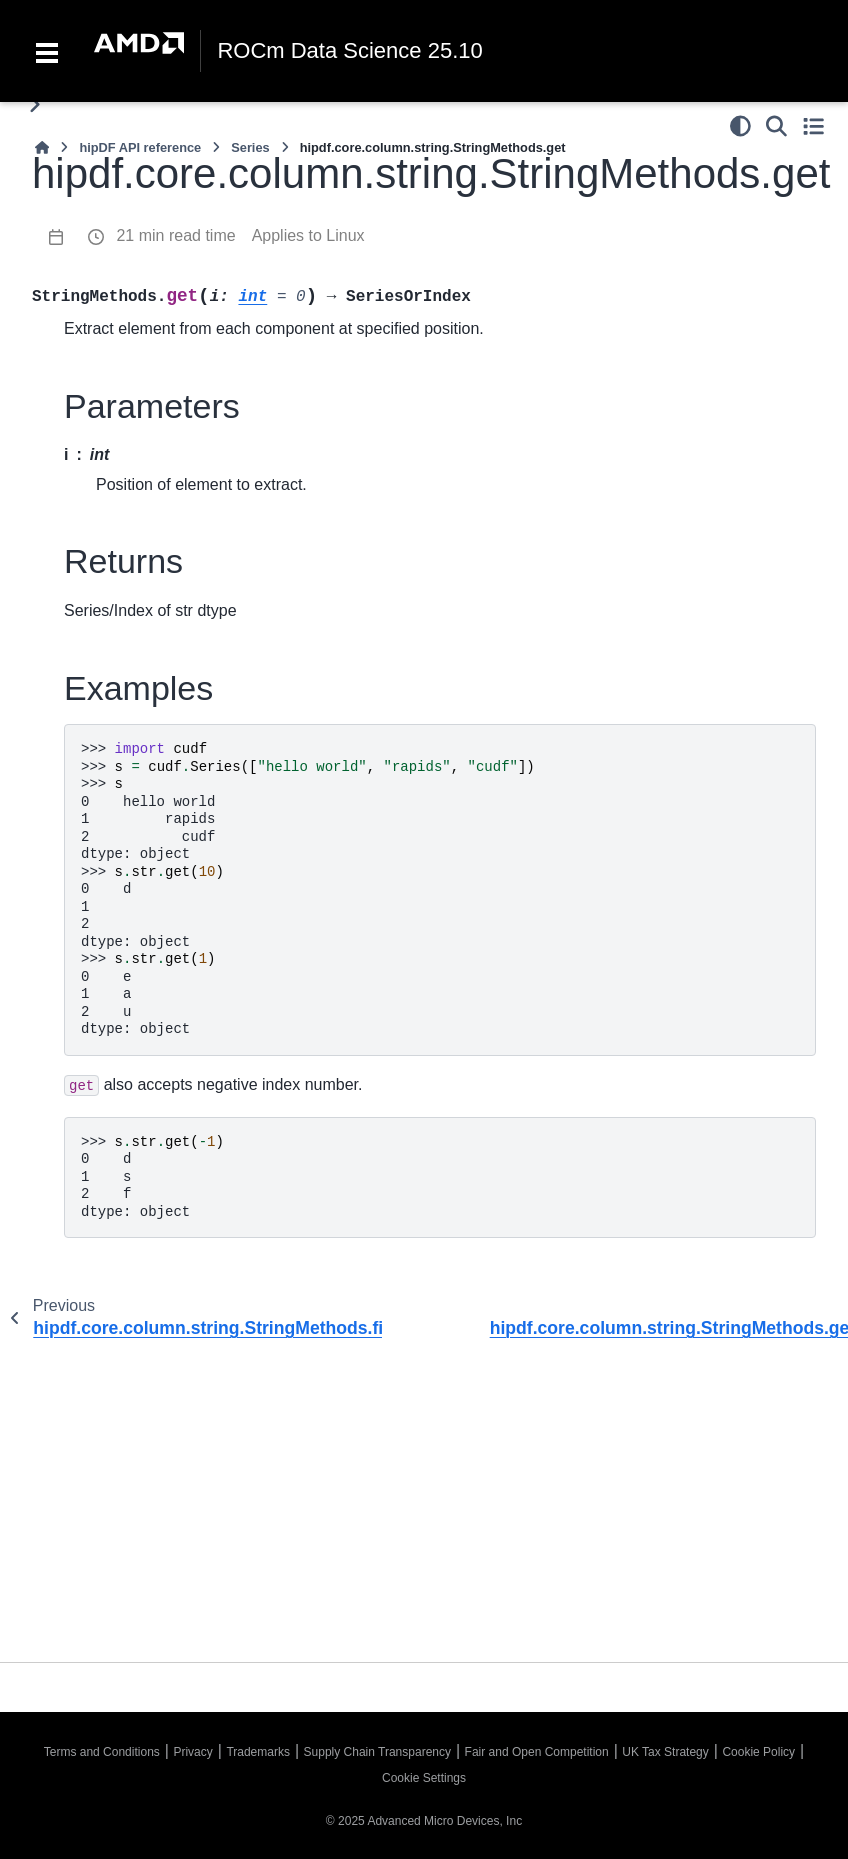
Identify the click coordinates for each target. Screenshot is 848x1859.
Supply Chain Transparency (377, 1752)
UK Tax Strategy (665, 1752)
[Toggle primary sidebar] (34, 104)
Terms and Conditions (102, 1752)
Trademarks (258, 1752)
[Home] (42, 147)
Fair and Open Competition (537, 1752)
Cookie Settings (424, 1778)
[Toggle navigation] (47, 51)
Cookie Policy (758, 1752)
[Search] (776, 126)
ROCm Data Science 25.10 (349, 51)
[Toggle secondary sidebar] (813, 126)
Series (250, 147)
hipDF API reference (140, 147)
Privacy (192, 1752)
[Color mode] (740, 126)
